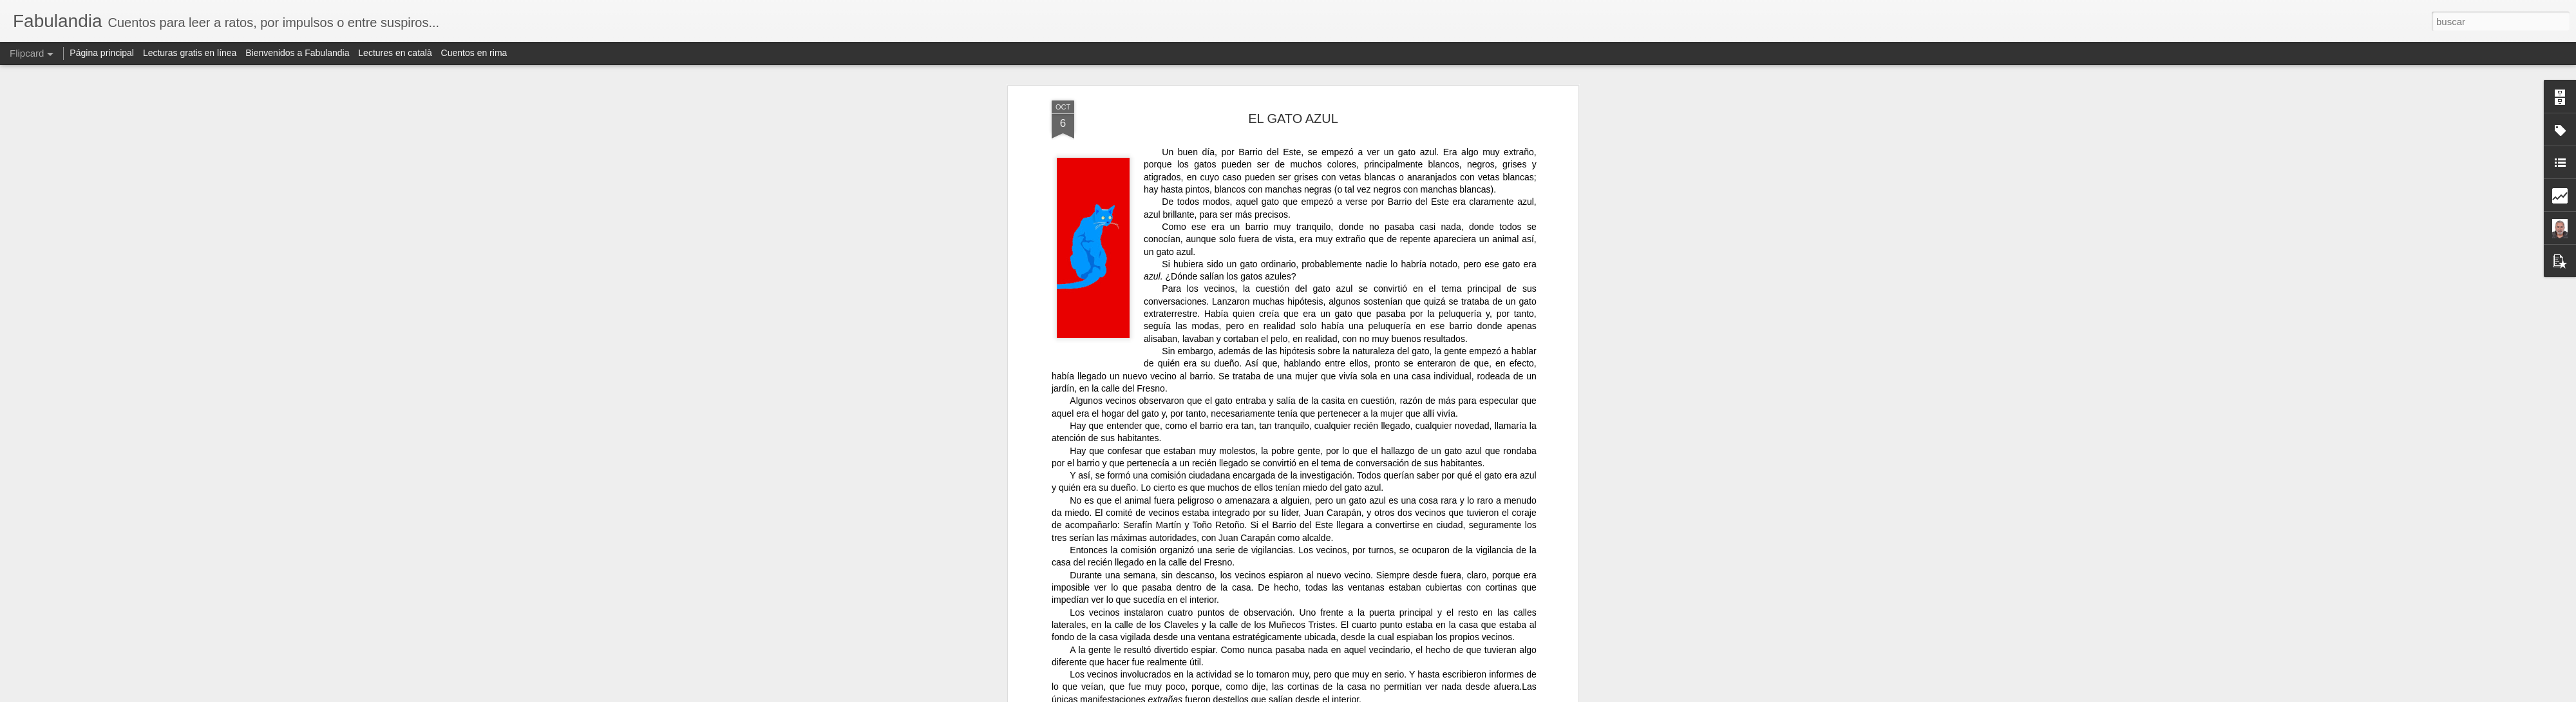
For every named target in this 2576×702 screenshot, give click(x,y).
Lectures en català (394, 53)
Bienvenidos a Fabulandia (297, 53)
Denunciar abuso (1490, 695)
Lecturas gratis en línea (190, 53)
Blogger (1447, 695)
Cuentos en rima (474, 53)
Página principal (102, 53)
